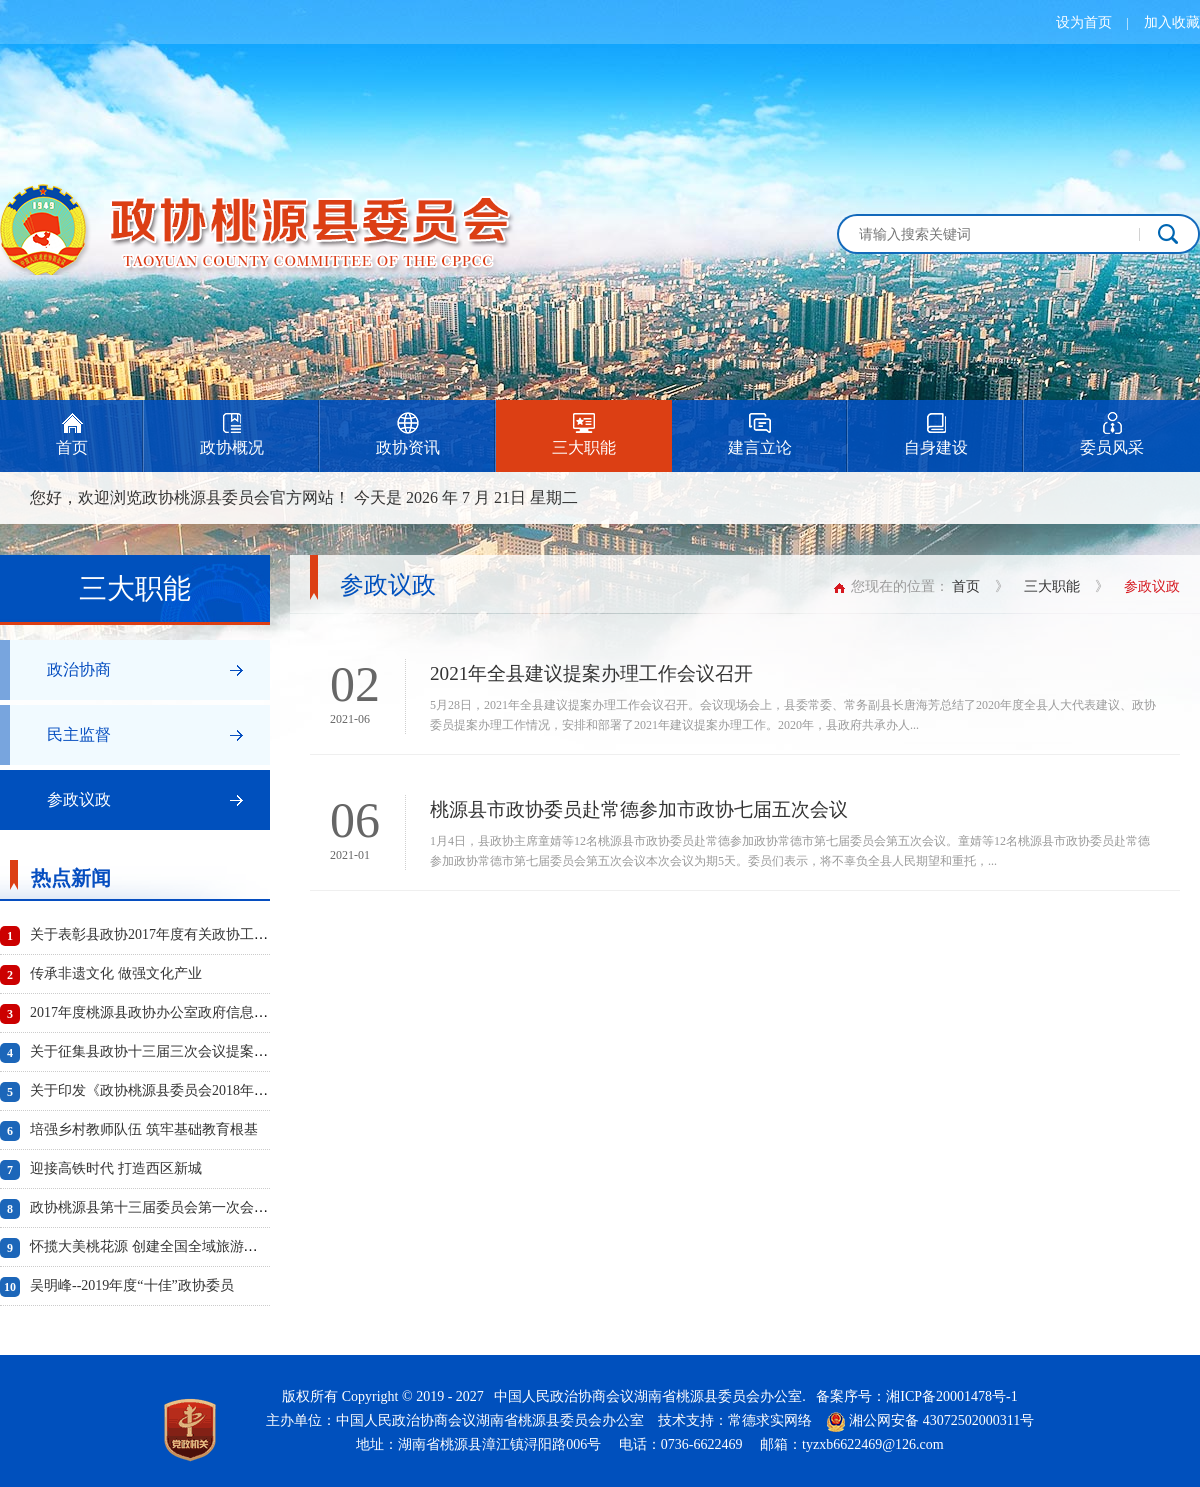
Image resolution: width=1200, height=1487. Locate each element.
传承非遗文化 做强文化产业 (116, 973)
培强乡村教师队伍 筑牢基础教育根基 (144, 1129)
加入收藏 (1172, 22)
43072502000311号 (978, 1420)
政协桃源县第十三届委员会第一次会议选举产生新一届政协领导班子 (240, 1207)
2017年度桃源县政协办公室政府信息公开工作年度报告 (198, 1012)
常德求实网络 (770, 1420)
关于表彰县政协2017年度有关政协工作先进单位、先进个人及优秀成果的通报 (268, 934)
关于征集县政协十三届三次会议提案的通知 (163, 1051)
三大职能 (1052, 586)
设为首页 (1084, 22)
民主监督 (79, 734)
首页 (966, 586)
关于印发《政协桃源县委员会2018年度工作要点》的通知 (205, 1090)
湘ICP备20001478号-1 (951, 1396)
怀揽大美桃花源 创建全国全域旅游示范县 (158, 1246)
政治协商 (79, 669)
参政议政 (79, 799)
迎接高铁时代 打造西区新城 (116, 1168)
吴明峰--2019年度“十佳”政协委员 (132, 1285)
